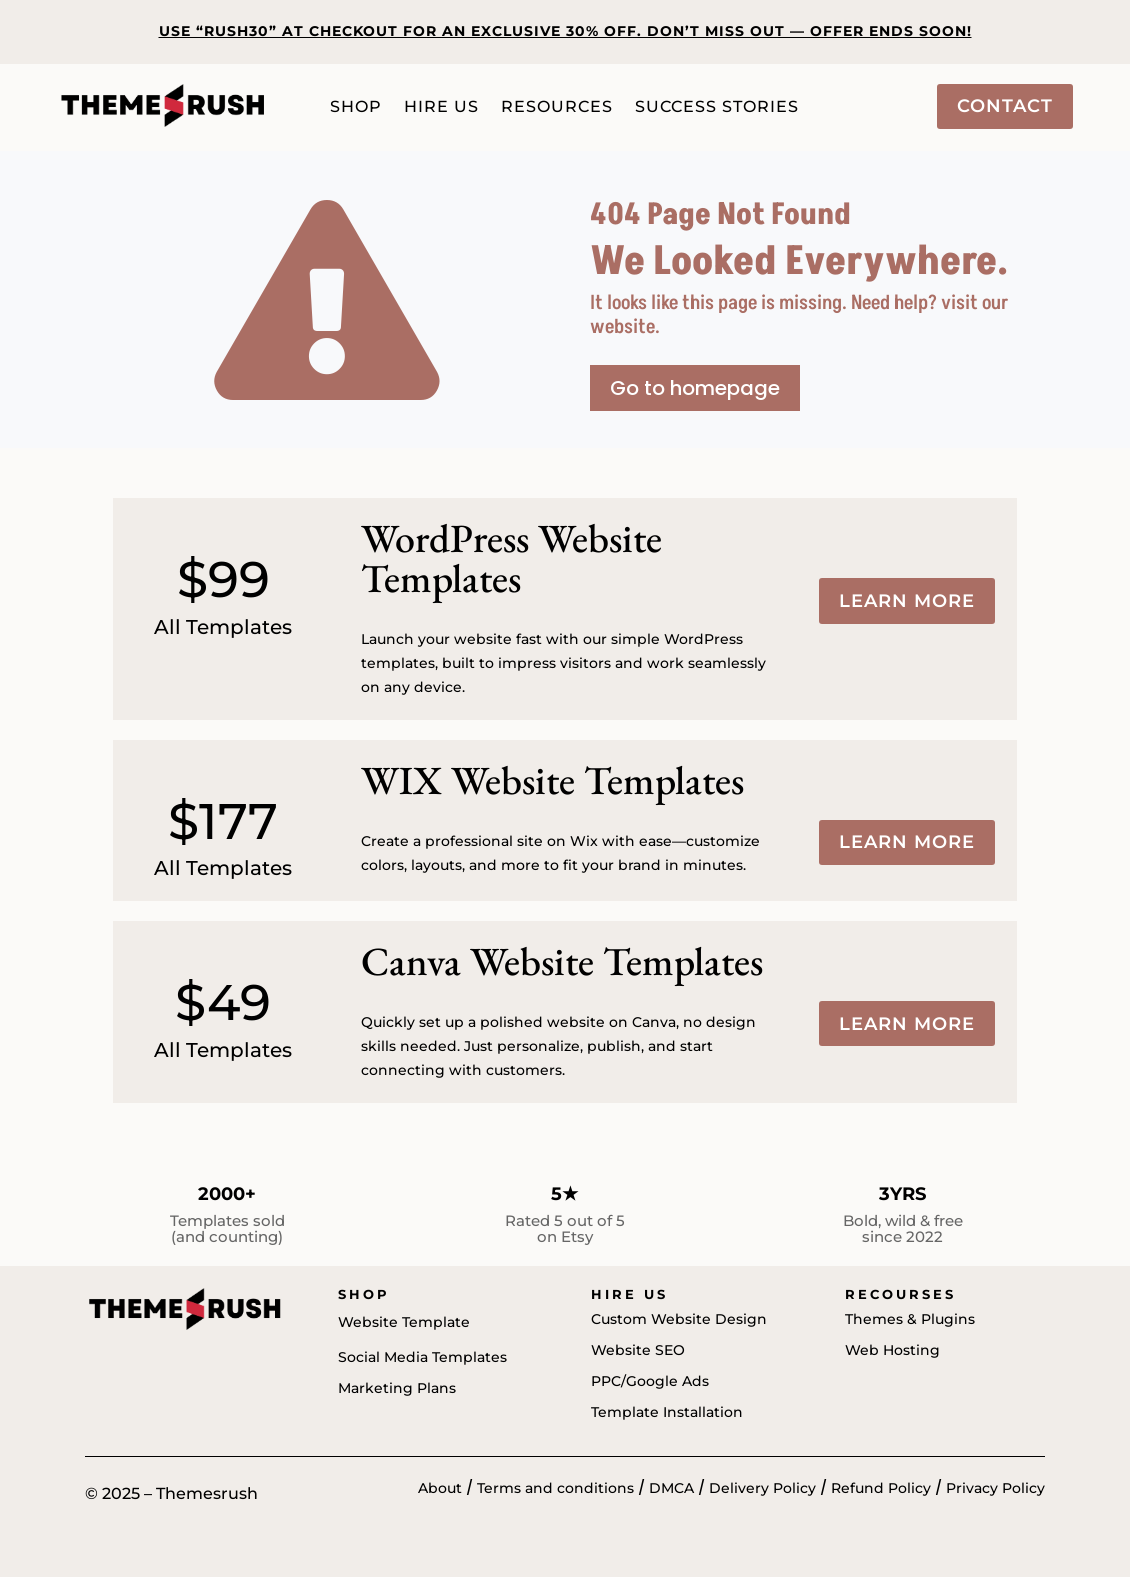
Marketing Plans (397, 1388)
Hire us (629, 1294)
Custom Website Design (679, 1319)
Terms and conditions (555, 1488)
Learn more (907, 601)
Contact (1005, 106)
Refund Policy (881, 1488)
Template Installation (667, 1412)
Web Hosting (892, 1350)
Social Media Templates (422, 1357)
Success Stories (717, 108)
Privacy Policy (995, 1488)
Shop (356, 108)
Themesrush (207, 1493)
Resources (557, 108)
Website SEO (638, 1350)
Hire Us (441, 108)
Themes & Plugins (910, 1319)
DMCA (671, 1488)
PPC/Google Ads (650, 1381)
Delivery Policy (762, 1488)
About (440, 1488)
